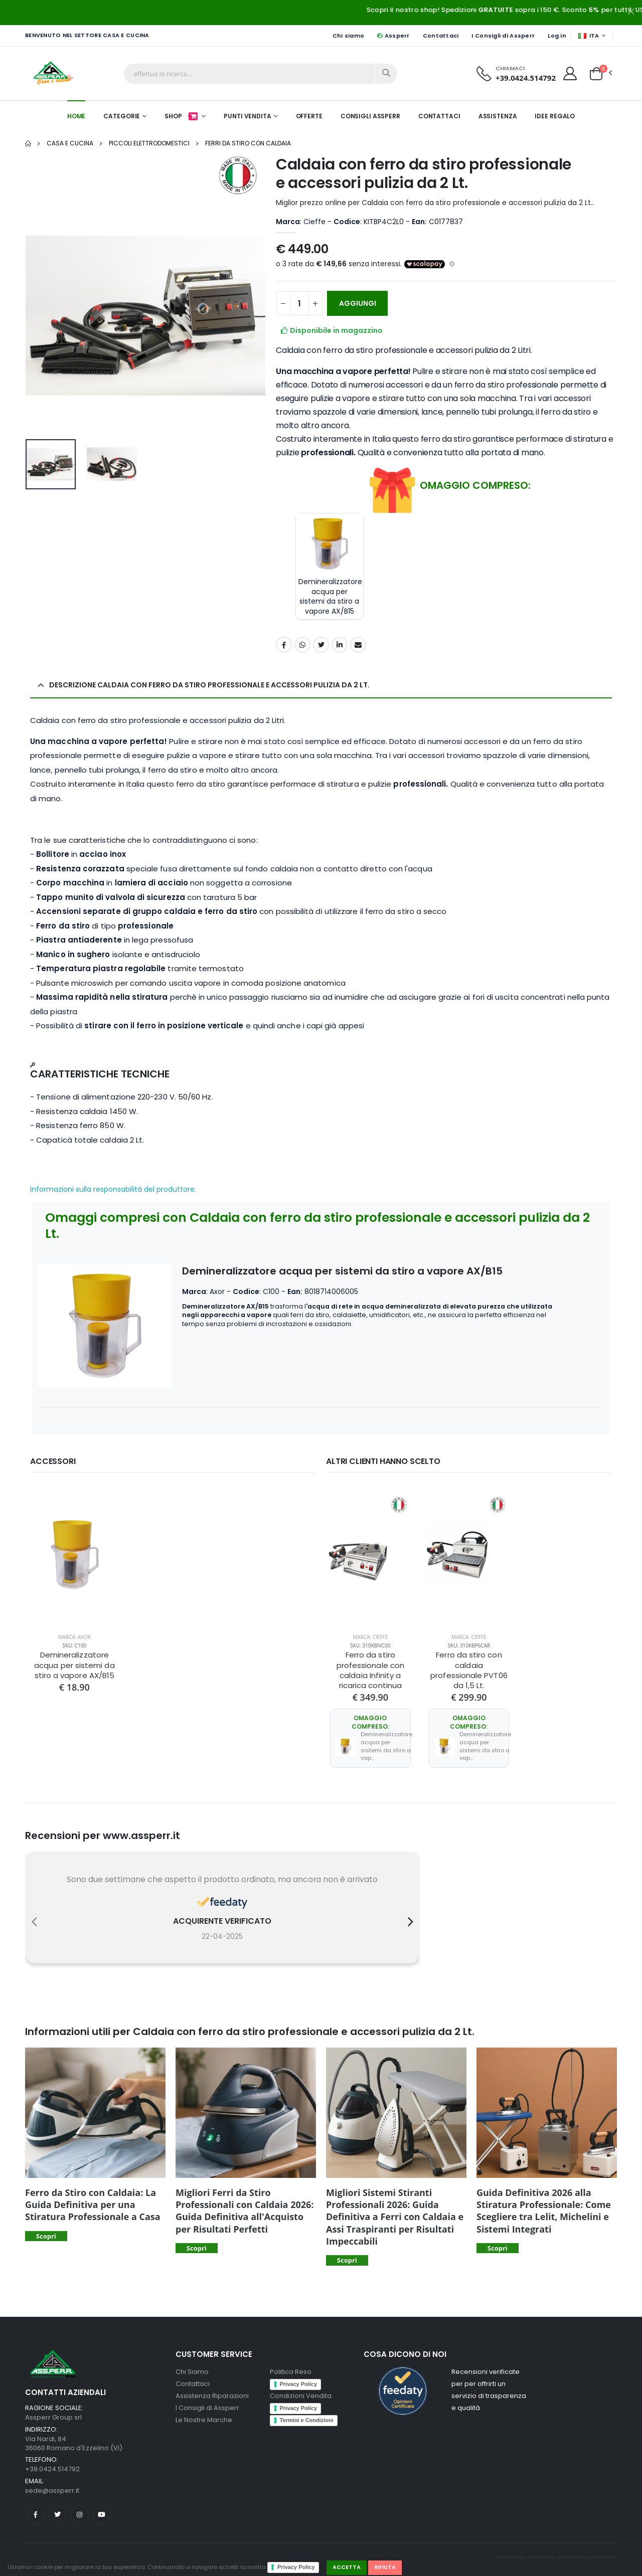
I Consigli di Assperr (503, 36)
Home (76, 116)
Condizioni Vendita (301, 2388)
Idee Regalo (555, 116)
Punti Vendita (247, 116)
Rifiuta (385, 2567)
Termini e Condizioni (307, 2412)
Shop (182, 116)
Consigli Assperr (370, 116)
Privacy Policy (296, 2567)
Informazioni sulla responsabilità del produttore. (113, 1189)
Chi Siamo (192, 2363)
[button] (596, 73)
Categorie (121, 116)
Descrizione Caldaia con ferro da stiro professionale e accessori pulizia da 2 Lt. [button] (209, 685)
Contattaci (441, 36)
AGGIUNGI (357, 303)
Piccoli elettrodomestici (149, 143)
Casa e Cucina (70, 143)
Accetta (347, 2567)
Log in (557, 36)
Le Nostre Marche (204, 2412)
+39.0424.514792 (526, 78)
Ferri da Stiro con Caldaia (248, 143)
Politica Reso (290, 2363)
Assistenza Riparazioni (212, 2388)
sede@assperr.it (52, 2482)
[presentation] (34, 1913)
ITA (588, 36)
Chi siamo (348, 36)
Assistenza (497, 116)
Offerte (309, 116)
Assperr (393, 36)
